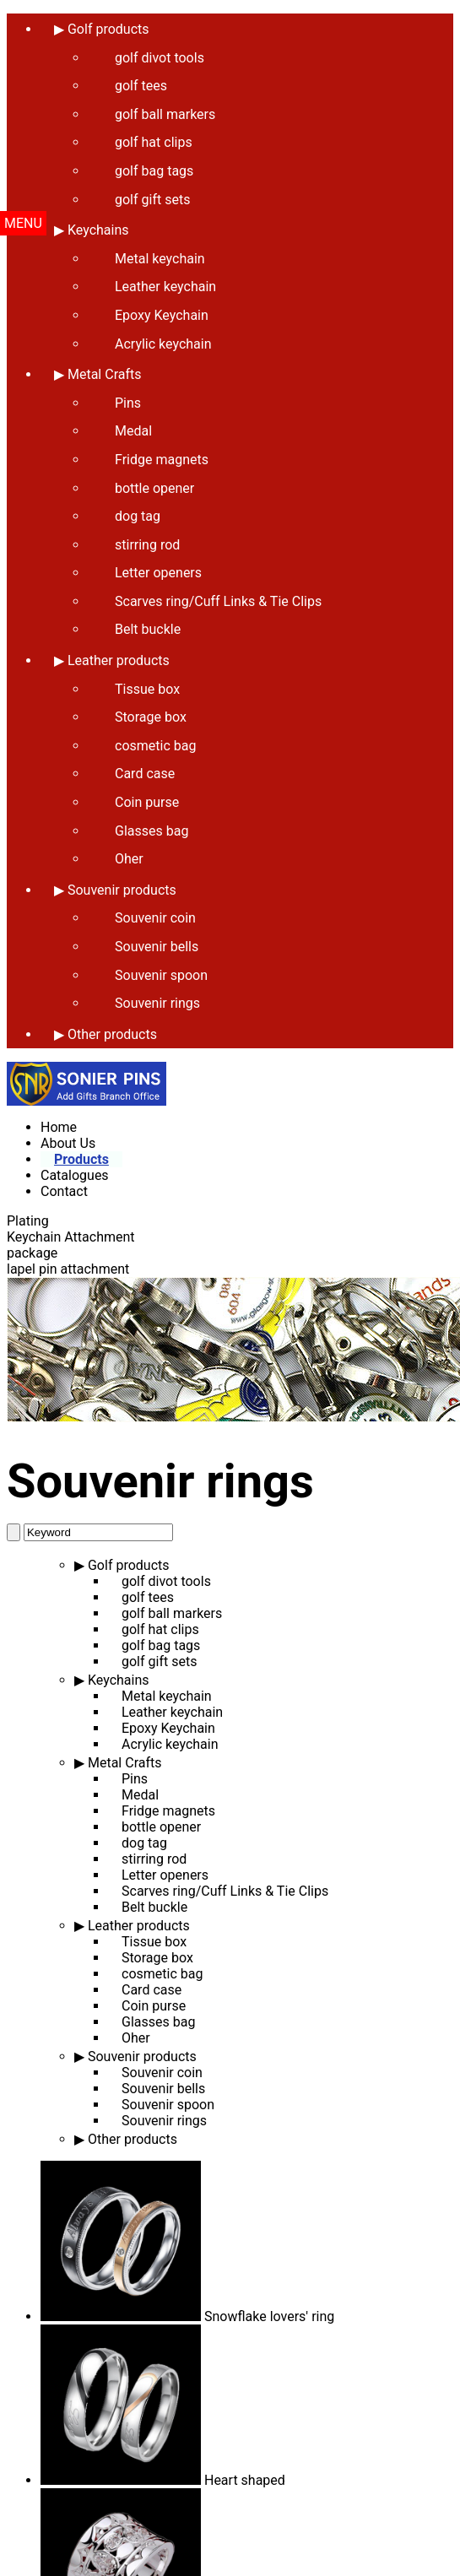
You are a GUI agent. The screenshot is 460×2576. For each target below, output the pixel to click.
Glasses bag (151, 831)
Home (59, 1127)
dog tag (137, 516)
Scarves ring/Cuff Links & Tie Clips (218, 601)
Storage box (151, 717)
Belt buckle (148, 629)
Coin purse (147, 802)
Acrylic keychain (163, 344)
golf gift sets (159, 1661)
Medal (133, 431)
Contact (64, 1191)
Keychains (118, 1680)
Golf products (129, 1565)
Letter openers (158, 573)
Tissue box (147, 689)
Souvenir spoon (161, 975)
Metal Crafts (105, 374)
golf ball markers (172, 1613)
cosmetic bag (155, 746)
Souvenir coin (155, 918)
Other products (112, 1034)
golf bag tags (161, 1645)
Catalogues (75, 1175)
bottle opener (154, 488)
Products (81, 1159)
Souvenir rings (157, 1003)
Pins (128, 403)
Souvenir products (122, 890)
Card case (145, 774)
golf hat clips (160, 1629)
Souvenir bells (156, 947)
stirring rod (147, 545)
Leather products (119, 660)
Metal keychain (160, 259)
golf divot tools (166, 1581)
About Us (68, 1143)
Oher (129, 859)
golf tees (148, 1597)
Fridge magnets (161, 460)
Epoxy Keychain (161, 315)
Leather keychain (165, 287)
